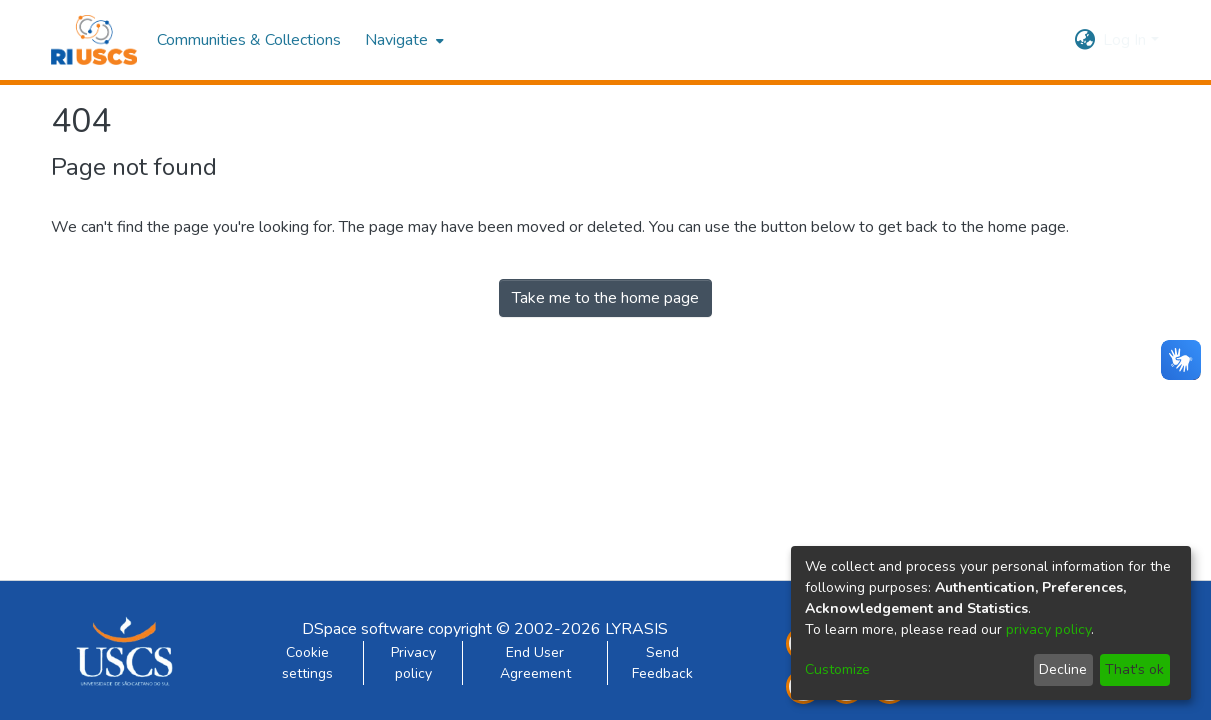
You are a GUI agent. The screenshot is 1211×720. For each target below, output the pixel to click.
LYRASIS (636, 629)
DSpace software (363, 629)
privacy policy (1048, 629)
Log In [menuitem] (1124, 40)
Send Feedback (662, 663)
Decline (1063, 669)
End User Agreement (535, 663)
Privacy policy (413, 663)
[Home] (94, 40)
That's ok (1134, 669)
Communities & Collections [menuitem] (249, 40)
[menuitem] (402, 40)
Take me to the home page (605, 298)
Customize (837, 669)
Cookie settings (307, 663)
